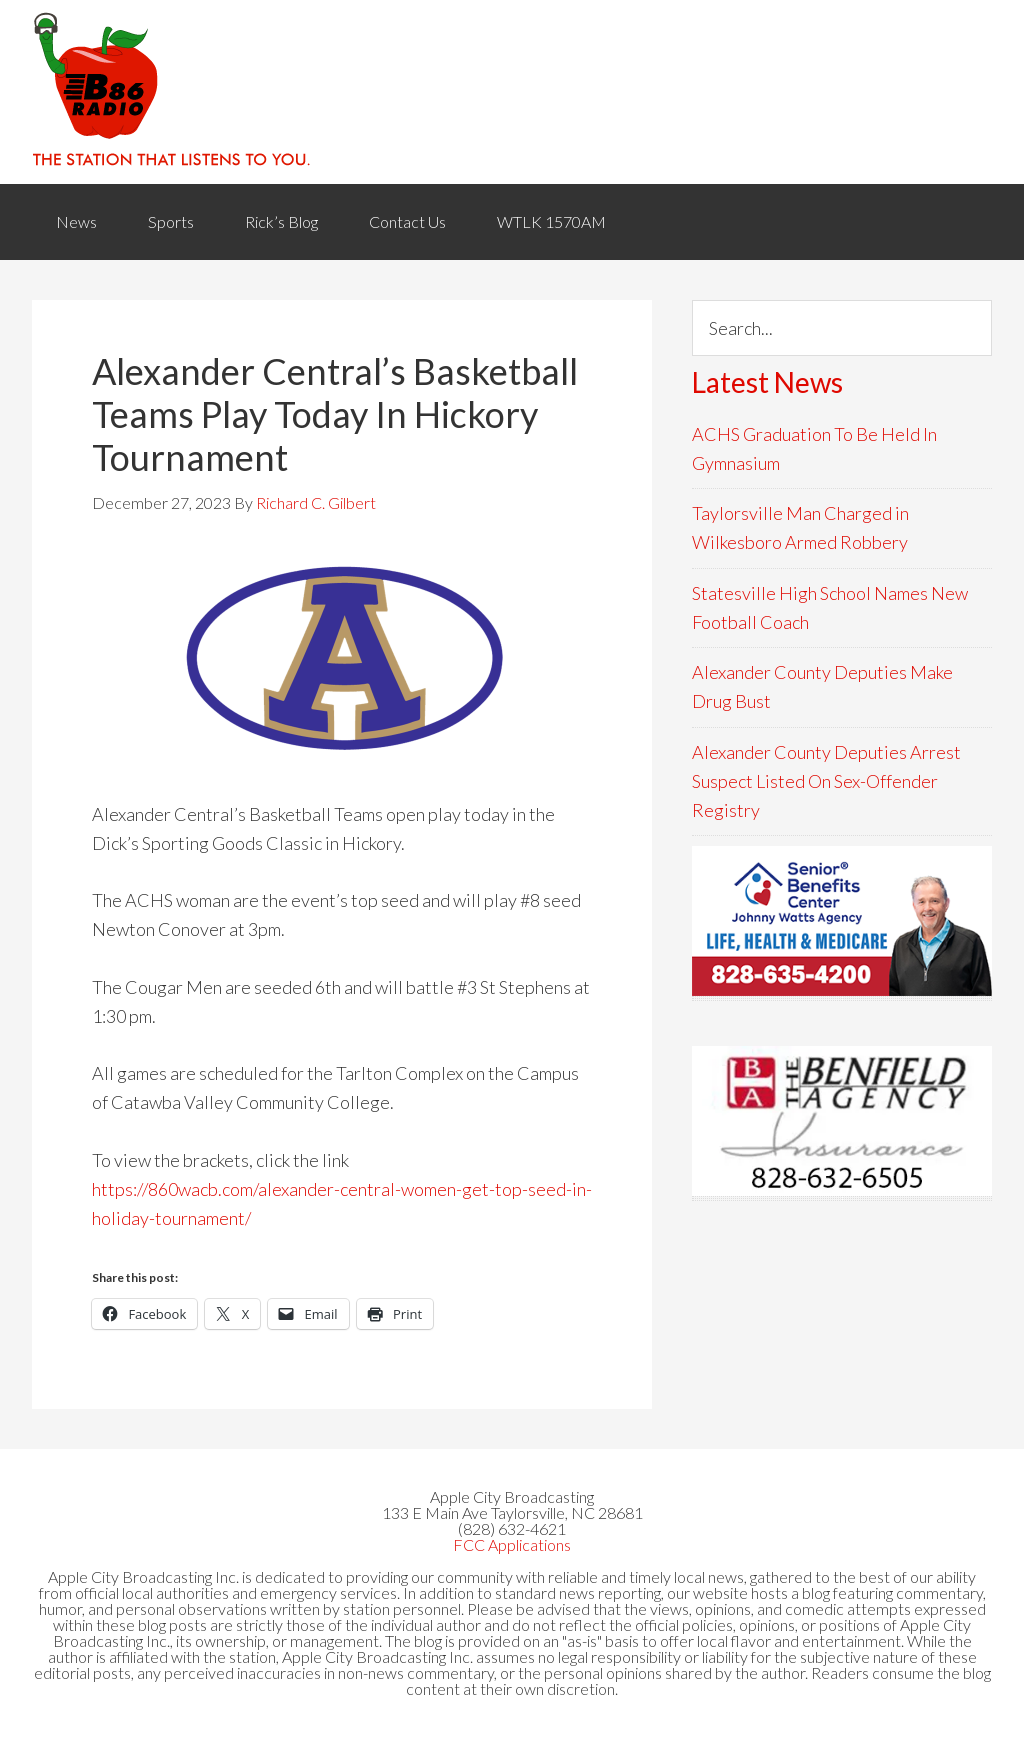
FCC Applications (512, 1544)
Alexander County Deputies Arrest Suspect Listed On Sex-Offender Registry (826, 781)
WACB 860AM (512, 92)
